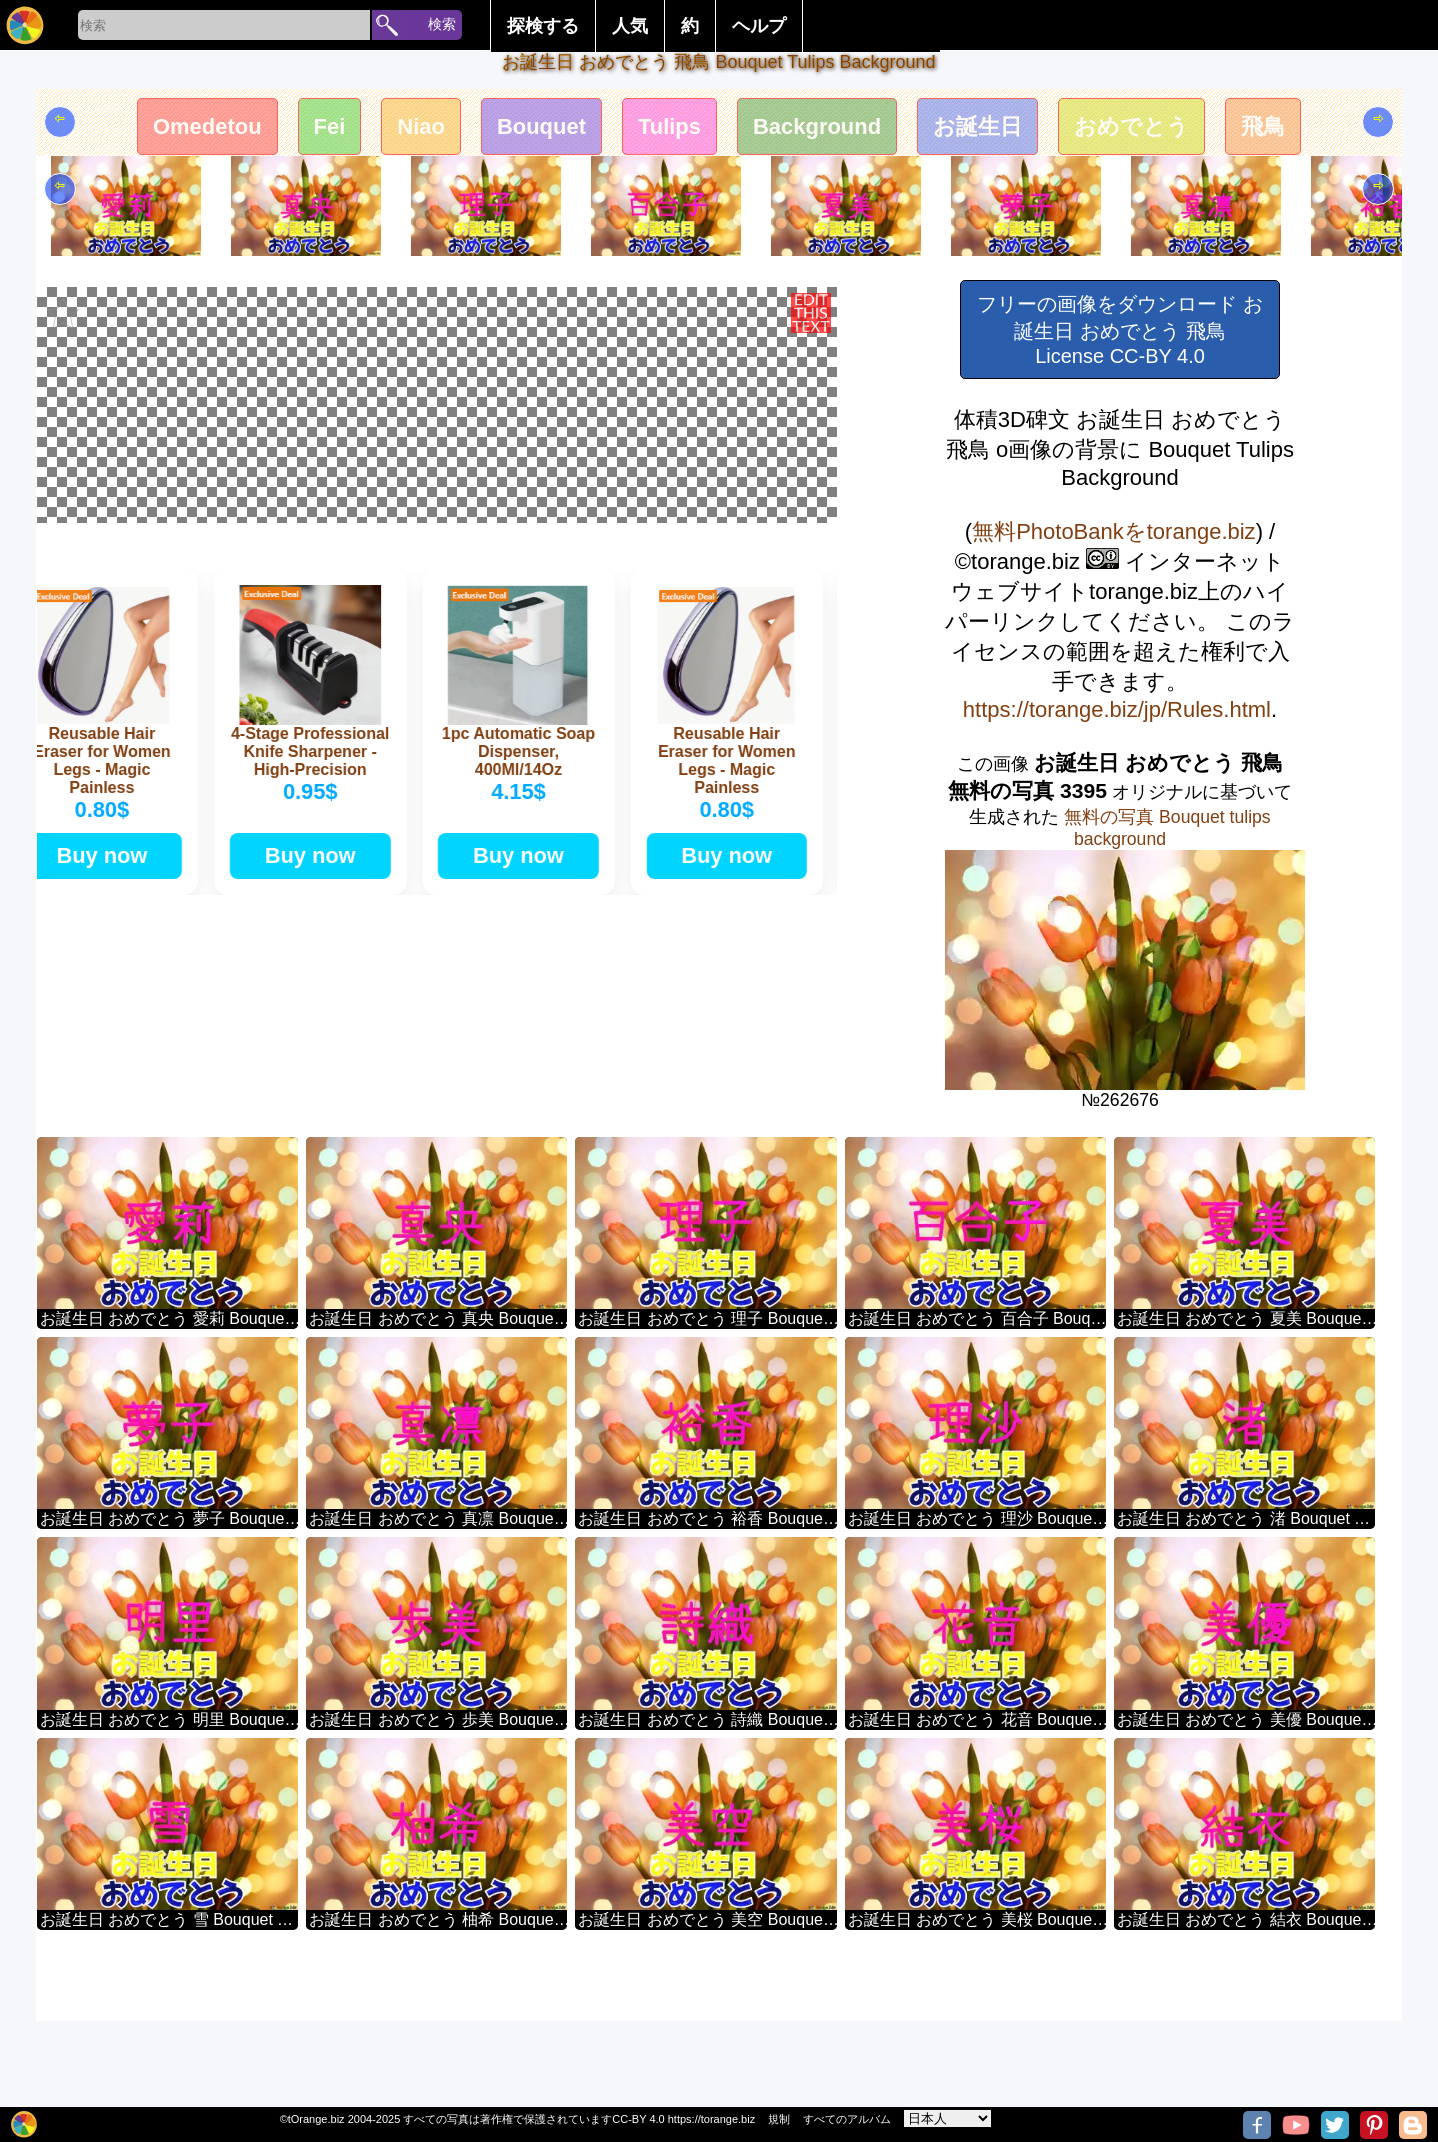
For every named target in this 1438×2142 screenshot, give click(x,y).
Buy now (110, 1152)
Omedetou (207, 126)
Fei (329, 126)
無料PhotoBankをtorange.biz (1114, 531)
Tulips (669, 126)
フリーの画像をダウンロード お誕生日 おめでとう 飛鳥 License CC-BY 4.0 (1120, 330)
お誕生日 (978, 126)
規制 (779, 2119)
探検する (543, 26)
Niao (421, 126)
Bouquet (541, 126)
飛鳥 (1264, 126)
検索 (442, 24)
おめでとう (1132, 126)
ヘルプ (759, 26)
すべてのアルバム (847, 2119)
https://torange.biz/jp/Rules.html (1117, 709)
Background (817, 126)
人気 (630, 26)
